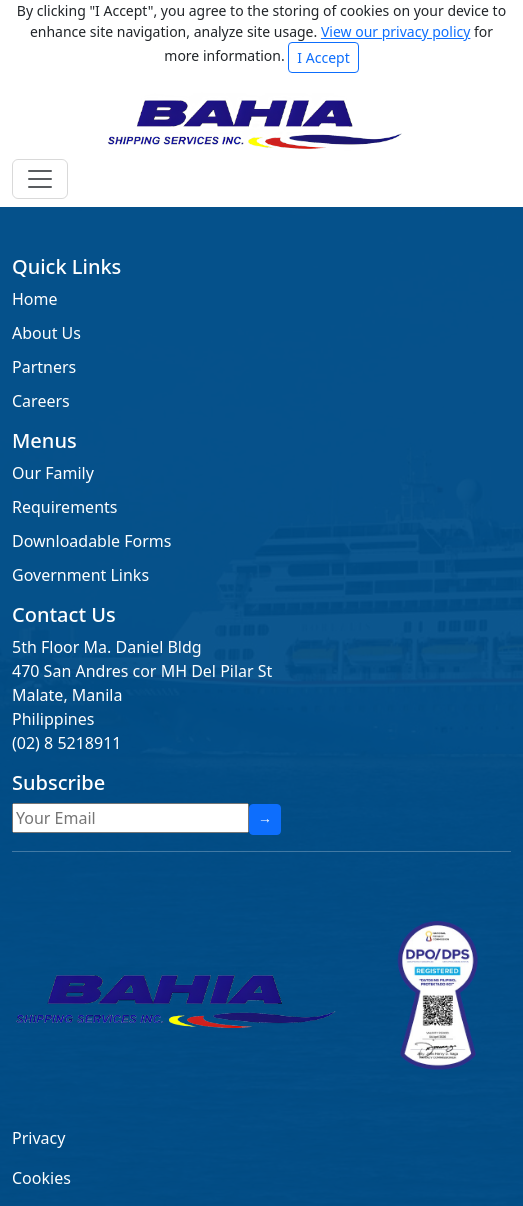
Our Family (53, 473)
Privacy (38, 1138)
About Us (46, 333)
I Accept (323, 57)
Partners (44, 367)
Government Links (80, 575)
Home (35, 299)
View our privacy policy (395, 31)
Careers (41, 401)
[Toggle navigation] (40, 179)
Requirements (64, 507)
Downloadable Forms (91, 541)
